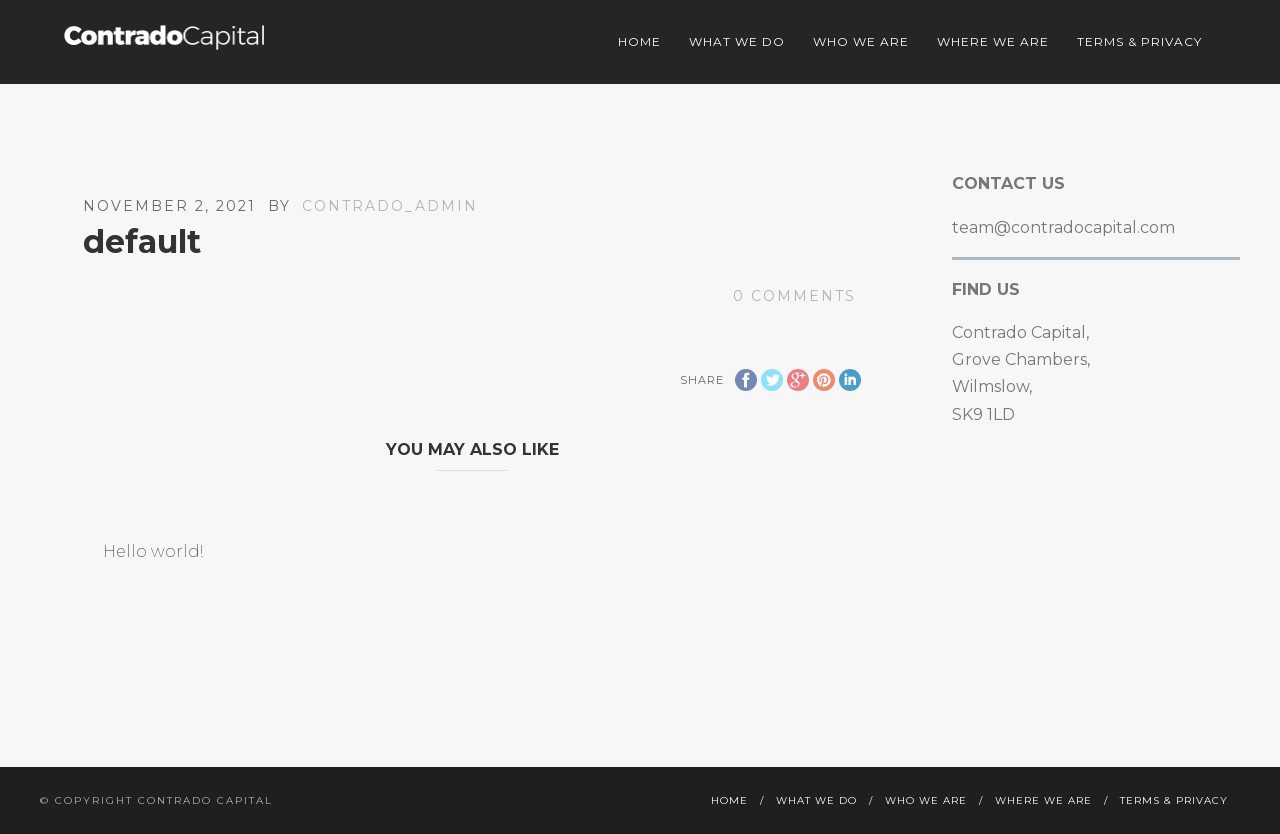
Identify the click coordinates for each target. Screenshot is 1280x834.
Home (639, 41)
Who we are (861, 41)
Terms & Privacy (1139, 41)
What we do (737, 41)
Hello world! (153, 551)
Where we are (993, 41)
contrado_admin (390, 206)
